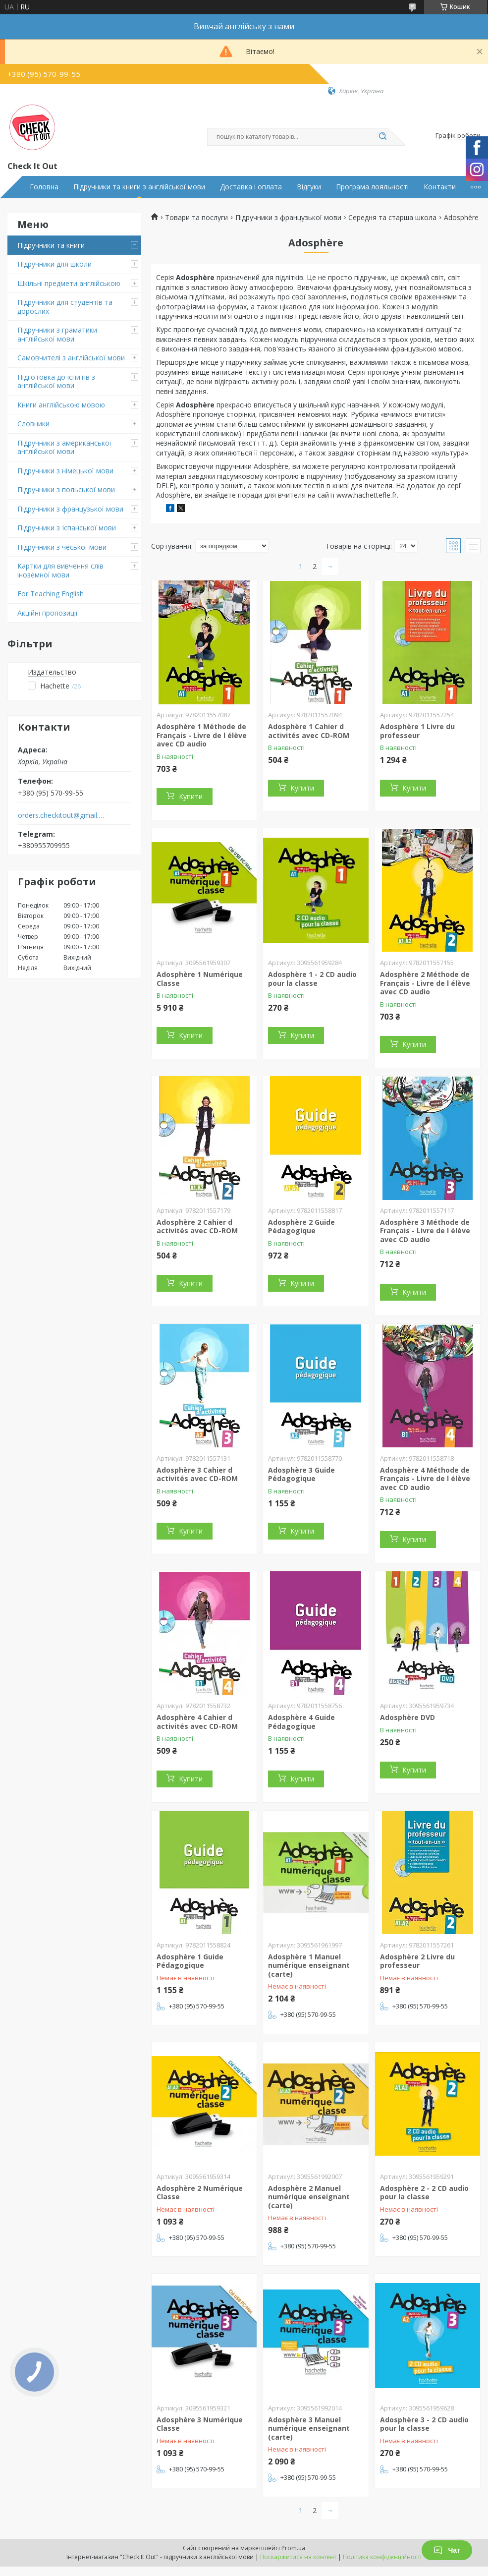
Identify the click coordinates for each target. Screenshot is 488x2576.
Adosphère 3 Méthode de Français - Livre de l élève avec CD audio (425, 1230)
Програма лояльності (372, 186)
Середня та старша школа (392, 217)
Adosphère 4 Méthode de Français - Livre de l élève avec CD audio (425, 1478)
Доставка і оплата (251, 186)
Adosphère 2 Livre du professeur (417, 1961)
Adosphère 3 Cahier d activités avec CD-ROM (197, 1474)
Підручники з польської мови (66, 489)
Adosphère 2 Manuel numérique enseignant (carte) (309, 2196)
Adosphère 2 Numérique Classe (200, 2192)
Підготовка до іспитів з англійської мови (56, 381)
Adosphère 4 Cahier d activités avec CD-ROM (197, 1722)
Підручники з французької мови (70, 509)
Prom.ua (293, 2548)
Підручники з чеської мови (62, 547)
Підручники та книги (51, 245)
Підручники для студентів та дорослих (64, 306)
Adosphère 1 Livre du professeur (417, 731)
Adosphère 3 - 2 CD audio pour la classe (424, 2424)
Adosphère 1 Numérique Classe (200, 979)
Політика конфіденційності (382, 2557)
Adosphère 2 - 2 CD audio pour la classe (424, 2192)
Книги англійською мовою (61, 404)
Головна (44, 186)
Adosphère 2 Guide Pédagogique (301, 1226)
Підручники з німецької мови (65, 470)
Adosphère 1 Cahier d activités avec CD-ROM (308, 731)
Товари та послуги (196, 217)
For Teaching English (50, 593)
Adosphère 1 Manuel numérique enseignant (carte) (309, 1965)
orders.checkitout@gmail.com (61, 815)
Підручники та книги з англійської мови (139, 186)
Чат (447, 2550)
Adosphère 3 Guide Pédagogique (301, 1474)
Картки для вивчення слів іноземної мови (60, 570)
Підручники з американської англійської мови (64, 447)
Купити (191, 796)
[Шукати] (383, 137)
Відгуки (309, 186)
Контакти (440, 186)
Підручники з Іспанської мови (66, 527)
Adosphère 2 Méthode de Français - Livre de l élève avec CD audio (425, 983)
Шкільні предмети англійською (68, 283)
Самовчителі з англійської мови (71, 357)
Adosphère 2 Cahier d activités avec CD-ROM (197, 1226)
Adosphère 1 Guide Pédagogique (190, 1961)
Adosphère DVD (407, 1717)
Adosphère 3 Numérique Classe (200, 2424)
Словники (33, 423)
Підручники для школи (54, 264)
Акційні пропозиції (47, 613)
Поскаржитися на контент (298, 2557)
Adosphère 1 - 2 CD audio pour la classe (312, 979)
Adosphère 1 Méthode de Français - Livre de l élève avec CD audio (202, 735)
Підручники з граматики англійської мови (57, 334)
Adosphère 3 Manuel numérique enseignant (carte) (309, 2428)
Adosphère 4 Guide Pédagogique (301, 1722)
